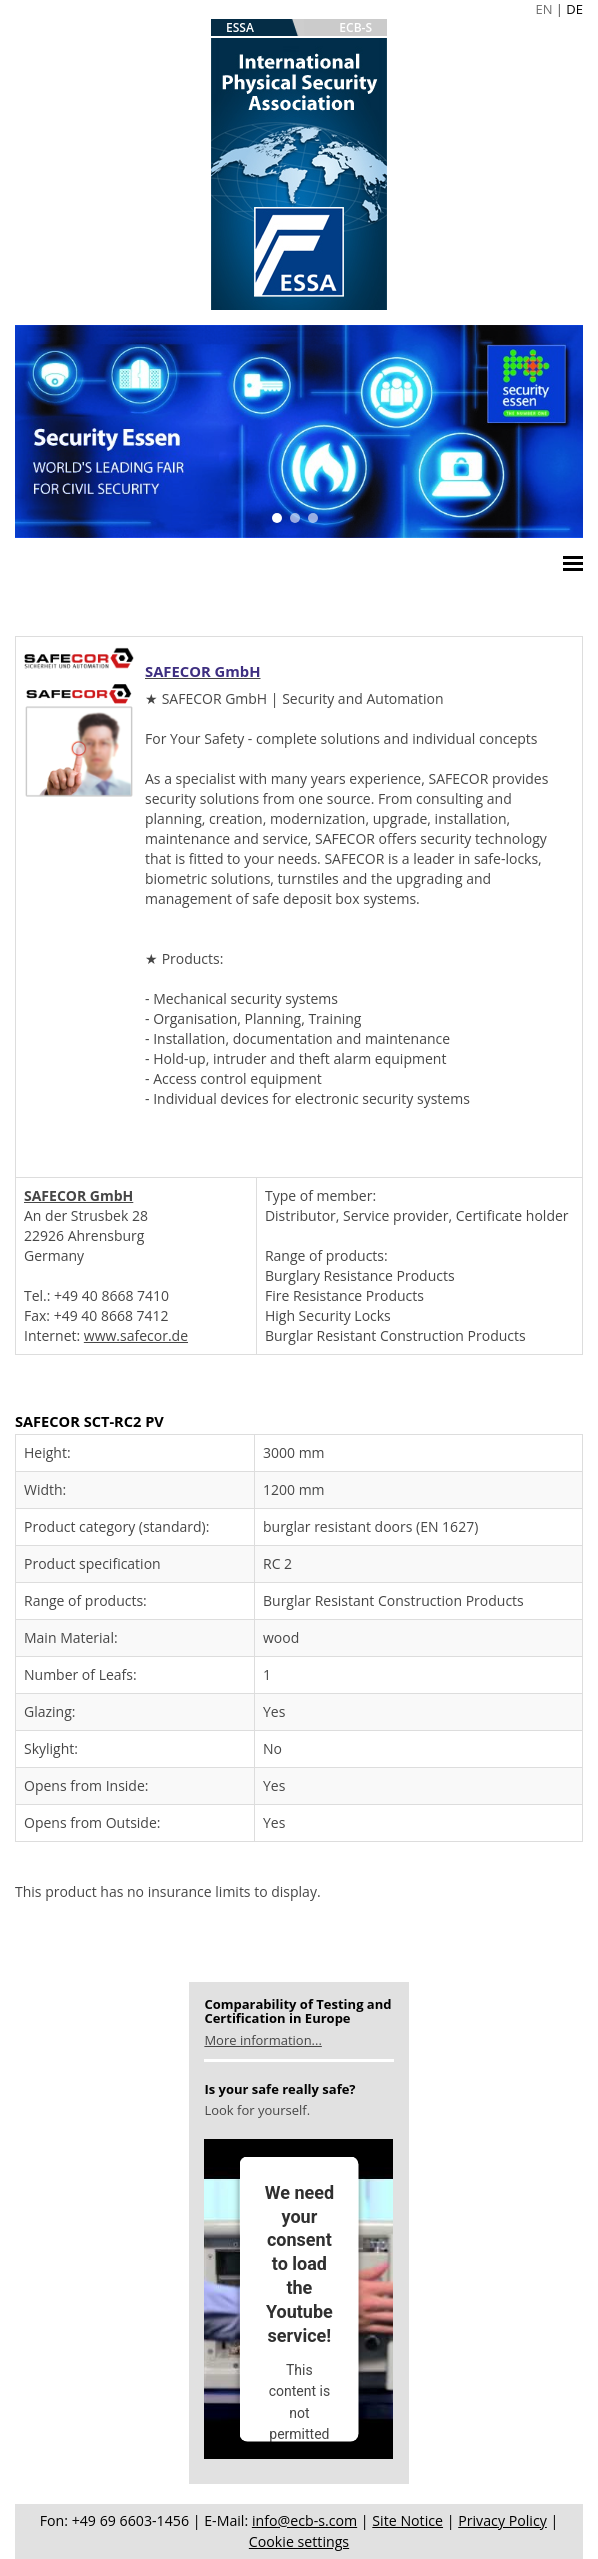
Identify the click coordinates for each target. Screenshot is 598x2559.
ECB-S (355, 27)
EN (543, 9)
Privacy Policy (502, 2520)
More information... (262, 2040)
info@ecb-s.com (304, 2520)
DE (574, 9)
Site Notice (407, 2520)
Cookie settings (299, 2541)
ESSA (240, 27)
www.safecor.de (136, 1335)
